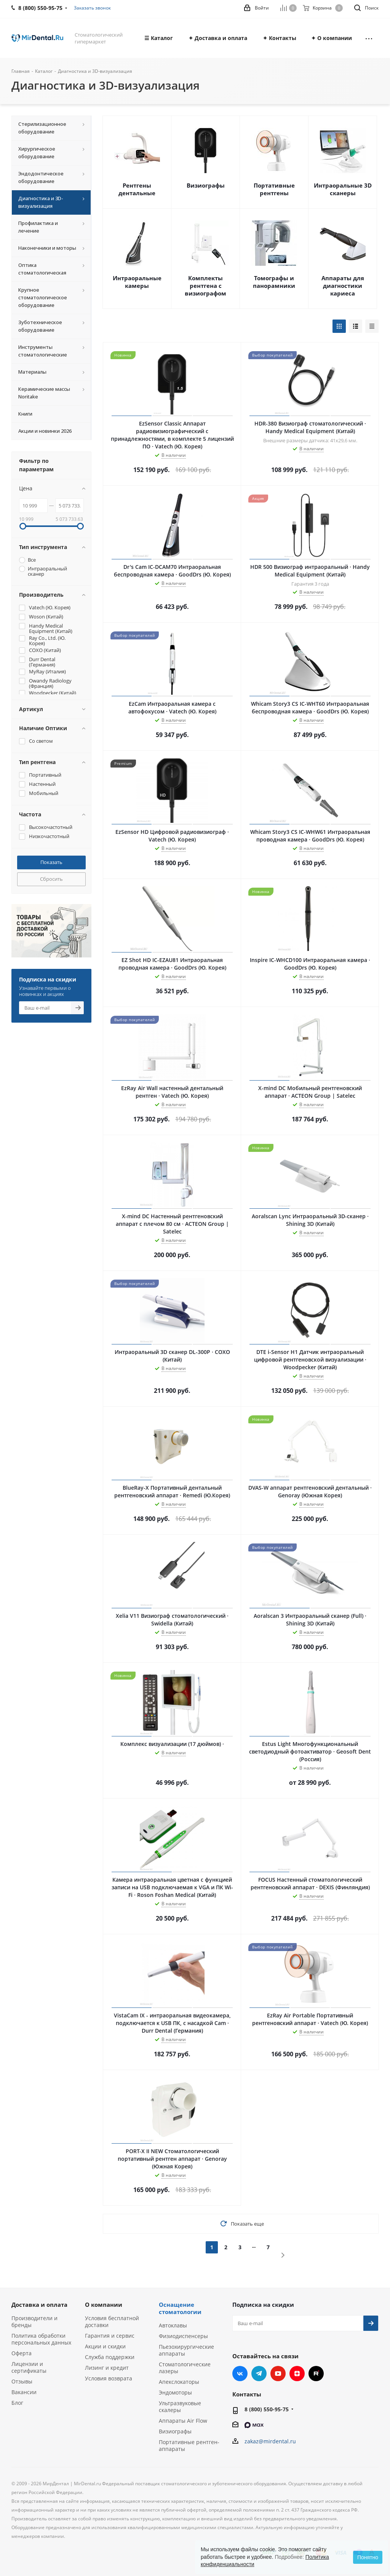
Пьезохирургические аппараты (186, 2350)
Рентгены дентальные (136, 189)
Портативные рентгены (274, 189)
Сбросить (51, 878)
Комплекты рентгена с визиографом (205, 285)
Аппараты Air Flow (183, 2420)
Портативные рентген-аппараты (189, 2445)
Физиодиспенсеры (183, 2336)
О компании (103, 2304)
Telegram (259, 2373)
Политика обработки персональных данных (41, 2339)
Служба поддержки (109, 2357)
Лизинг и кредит (107, 2367)
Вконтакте (240, 2373)
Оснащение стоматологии (180, 2308)
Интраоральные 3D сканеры (343, 189)
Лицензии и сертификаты (28, 2367)
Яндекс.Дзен (297, 2373)
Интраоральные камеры (137, 281)
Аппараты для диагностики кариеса (342, 285)
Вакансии (24, 2392)
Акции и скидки (105, 2346)
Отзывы (21, 2381)
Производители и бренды (34, 2321)
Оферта (21, 2353)
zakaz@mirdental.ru (270, 2441)
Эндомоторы (175, 2392)
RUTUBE (316, 2373)
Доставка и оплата (39, 2304)
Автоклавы (173, 2325)
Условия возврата (108, 2378)
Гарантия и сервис (109, 2335)
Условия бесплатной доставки (112, 2321)
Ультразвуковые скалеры (180, 2406)
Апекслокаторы (179, 2381)
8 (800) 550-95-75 (267, 2409)
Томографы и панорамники (274, 281)
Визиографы (206, 185)
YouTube (278, 2373)
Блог (17, 2402)
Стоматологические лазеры (185, 2368)
